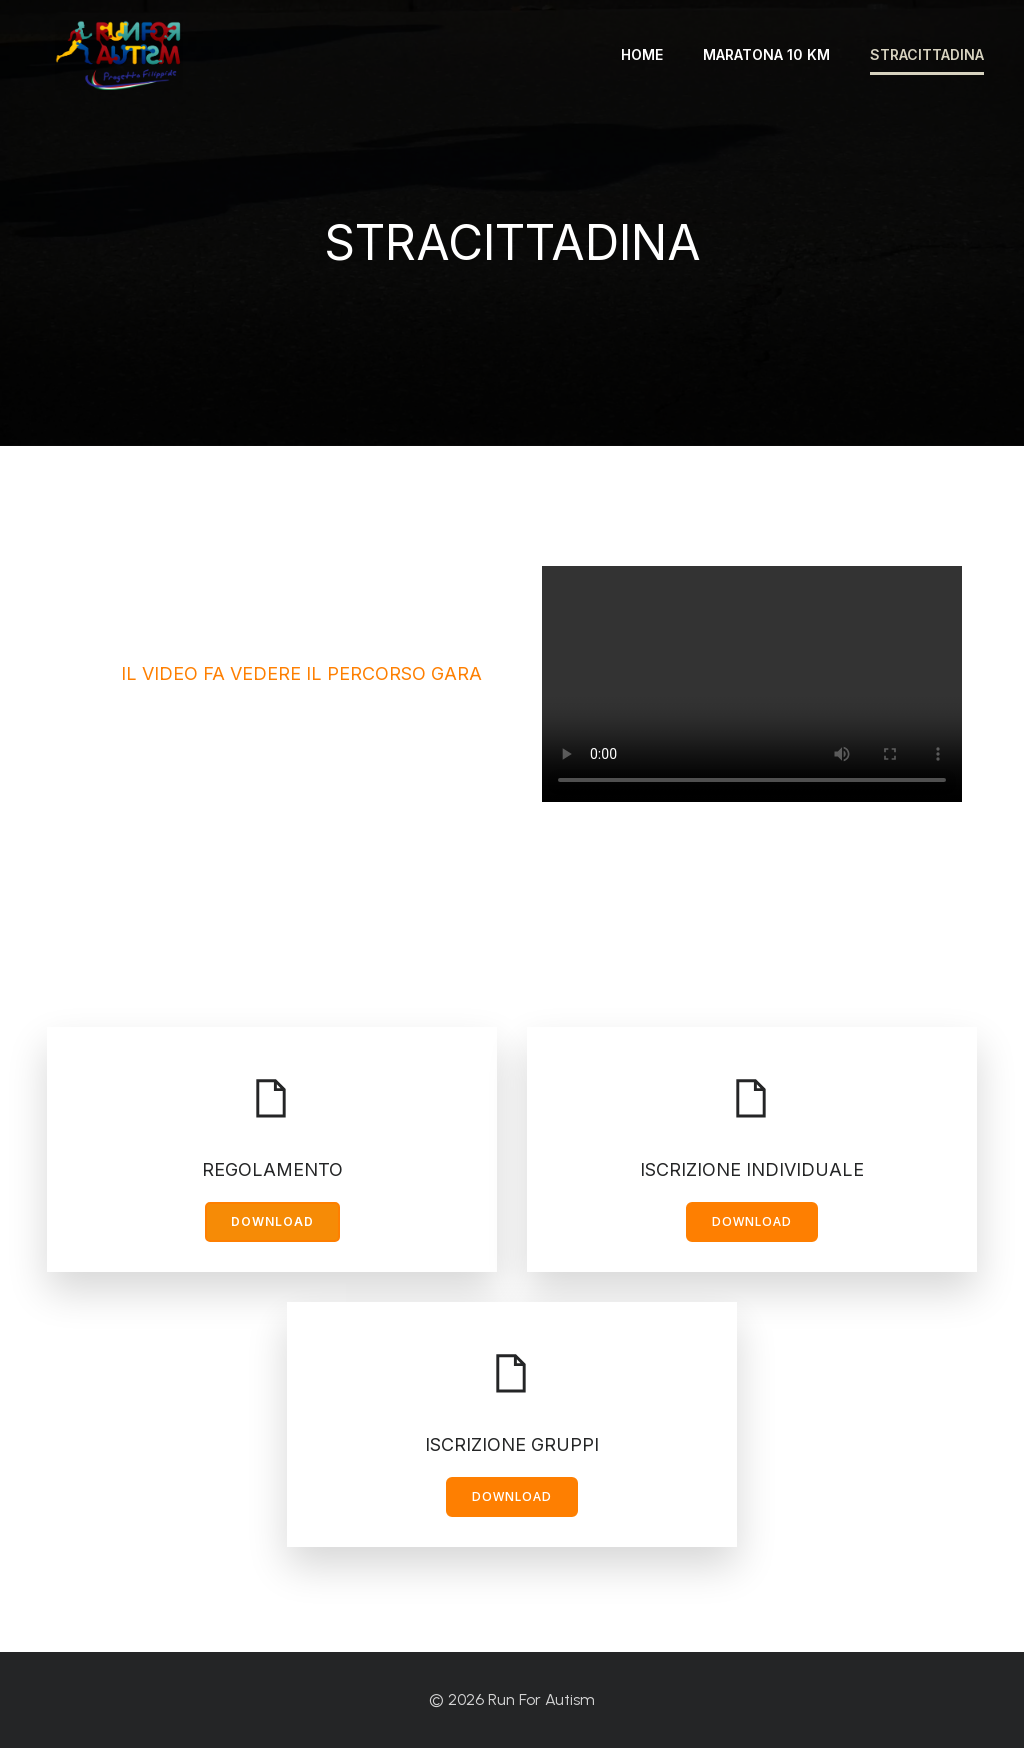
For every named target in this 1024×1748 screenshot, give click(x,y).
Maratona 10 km (766, 54)
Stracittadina (927, 54)
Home (642, 54)
